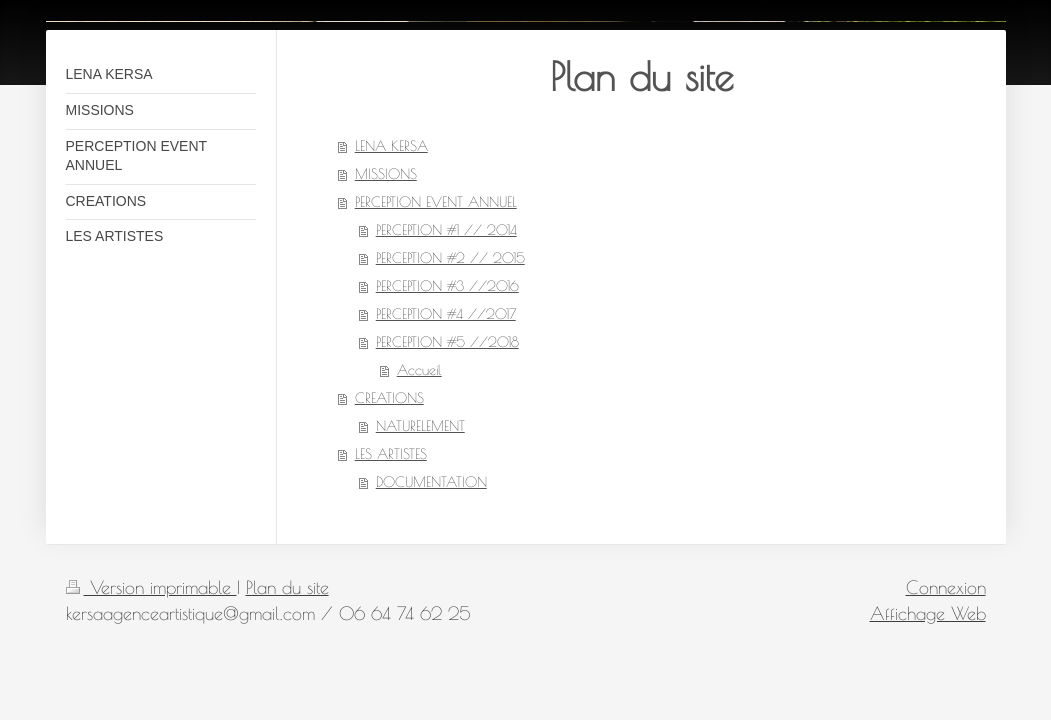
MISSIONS (386, 174)
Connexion (946, 587)
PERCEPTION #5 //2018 (447, 342)
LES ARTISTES (391, 454)
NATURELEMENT (420, 426)
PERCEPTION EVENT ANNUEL (436, 202)
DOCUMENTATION (431, 482)
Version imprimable (151, 587)
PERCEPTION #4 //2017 (446, 314)
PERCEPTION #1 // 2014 (446, 230)
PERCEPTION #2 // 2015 (450, 258)
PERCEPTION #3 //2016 (447, 286)
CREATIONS (389, 398)
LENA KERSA (391, 146)
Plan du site (287, 587)
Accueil (419, 370)
